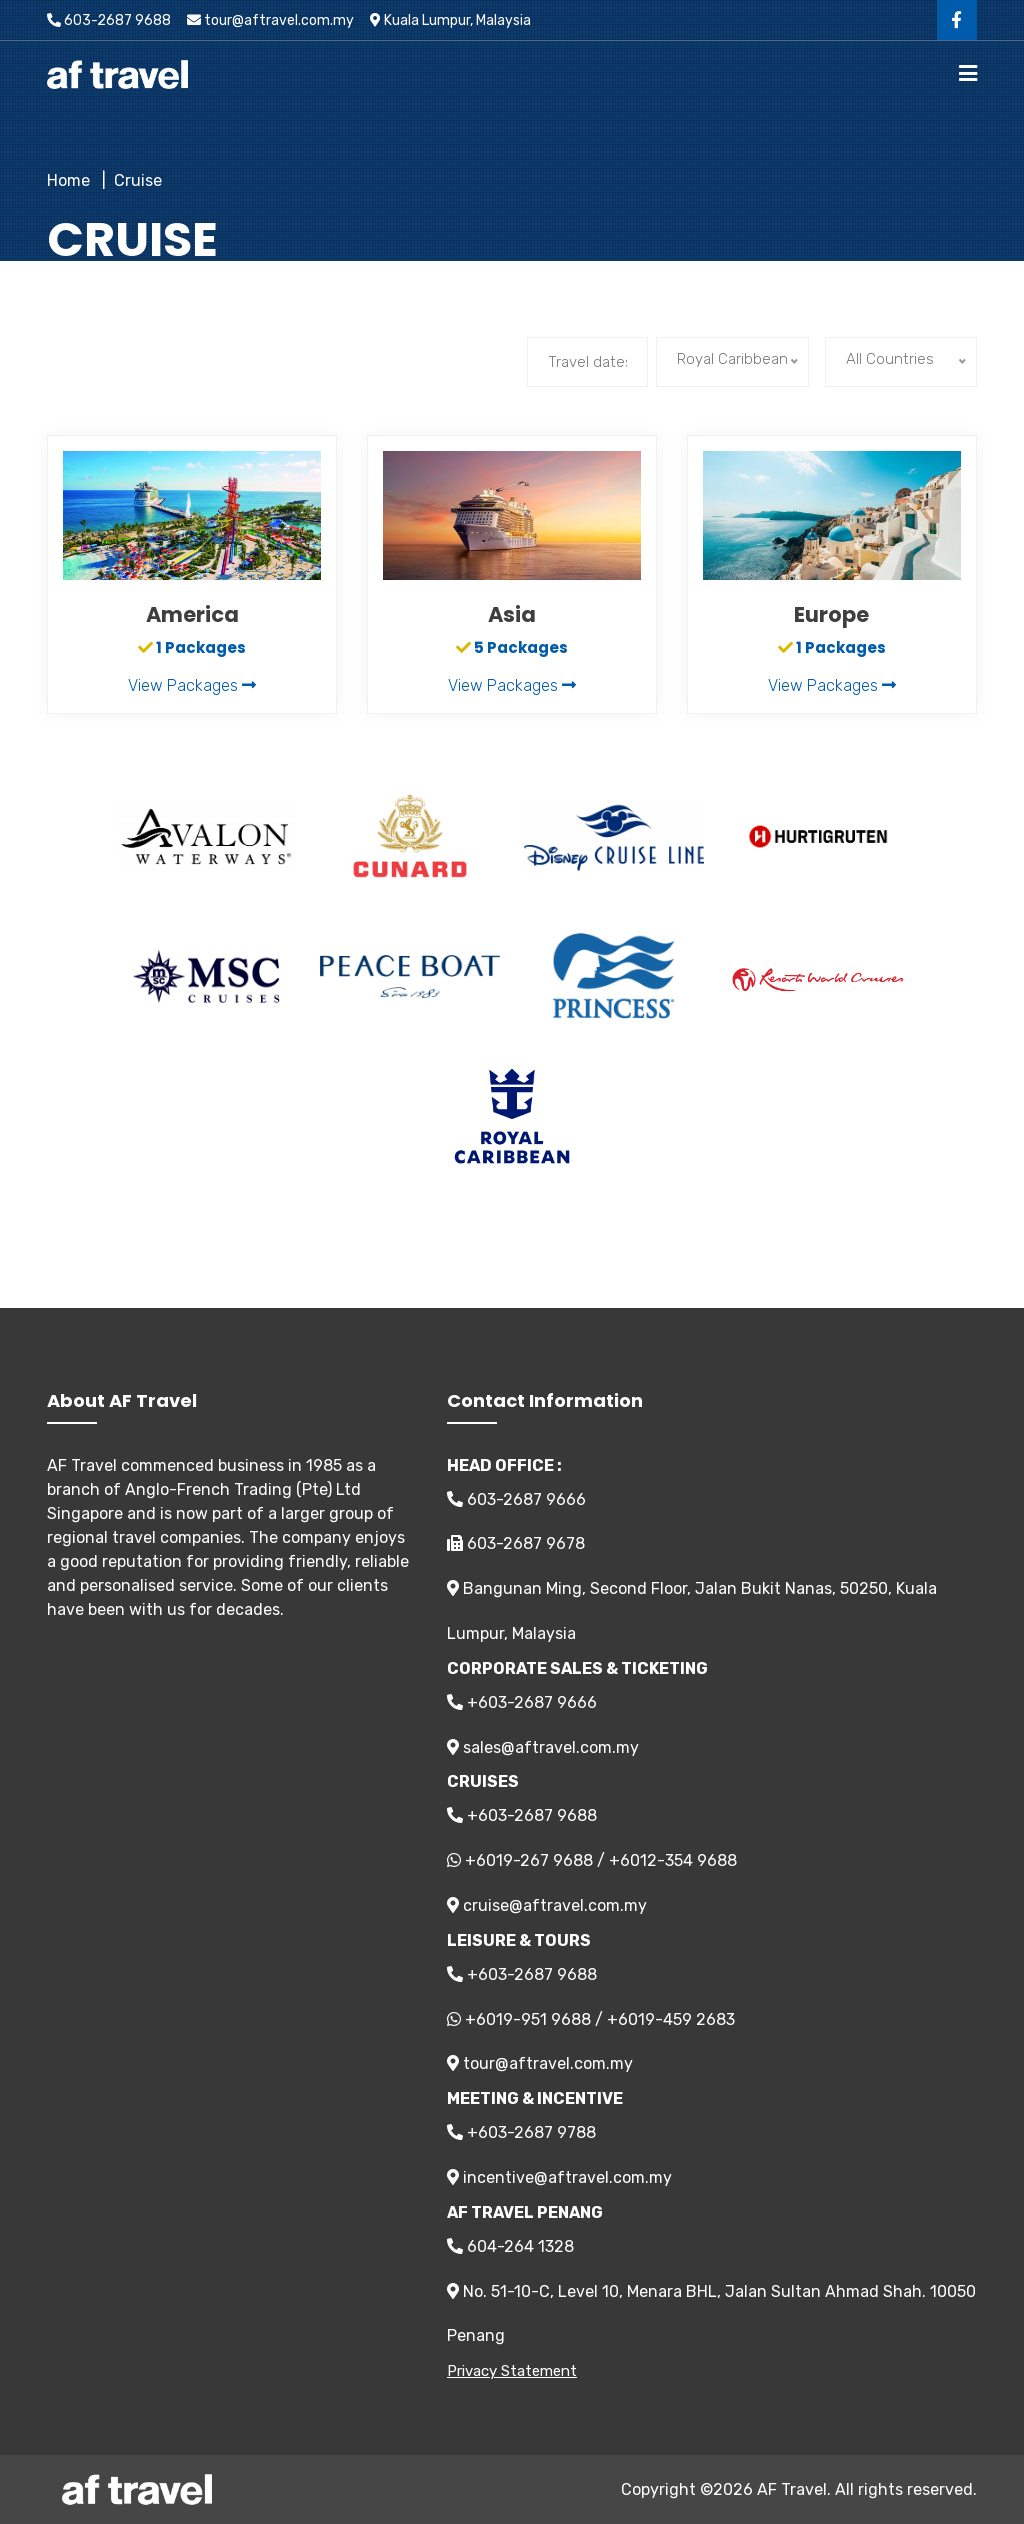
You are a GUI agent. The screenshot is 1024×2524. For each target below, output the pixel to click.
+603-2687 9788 (521, 2132)
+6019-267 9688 (529, 1860)
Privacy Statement (512, 2371)
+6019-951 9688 (528, 2019)
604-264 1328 (510, 2246)
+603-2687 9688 (522, 1815)
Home (68, 180)
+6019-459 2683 (671, 2019)
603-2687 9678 (516, 1543)
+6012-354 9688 (673, 1860)
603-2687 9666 (516, 1499)
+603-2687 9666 (522, 1702)
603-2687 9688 (109, 20)
